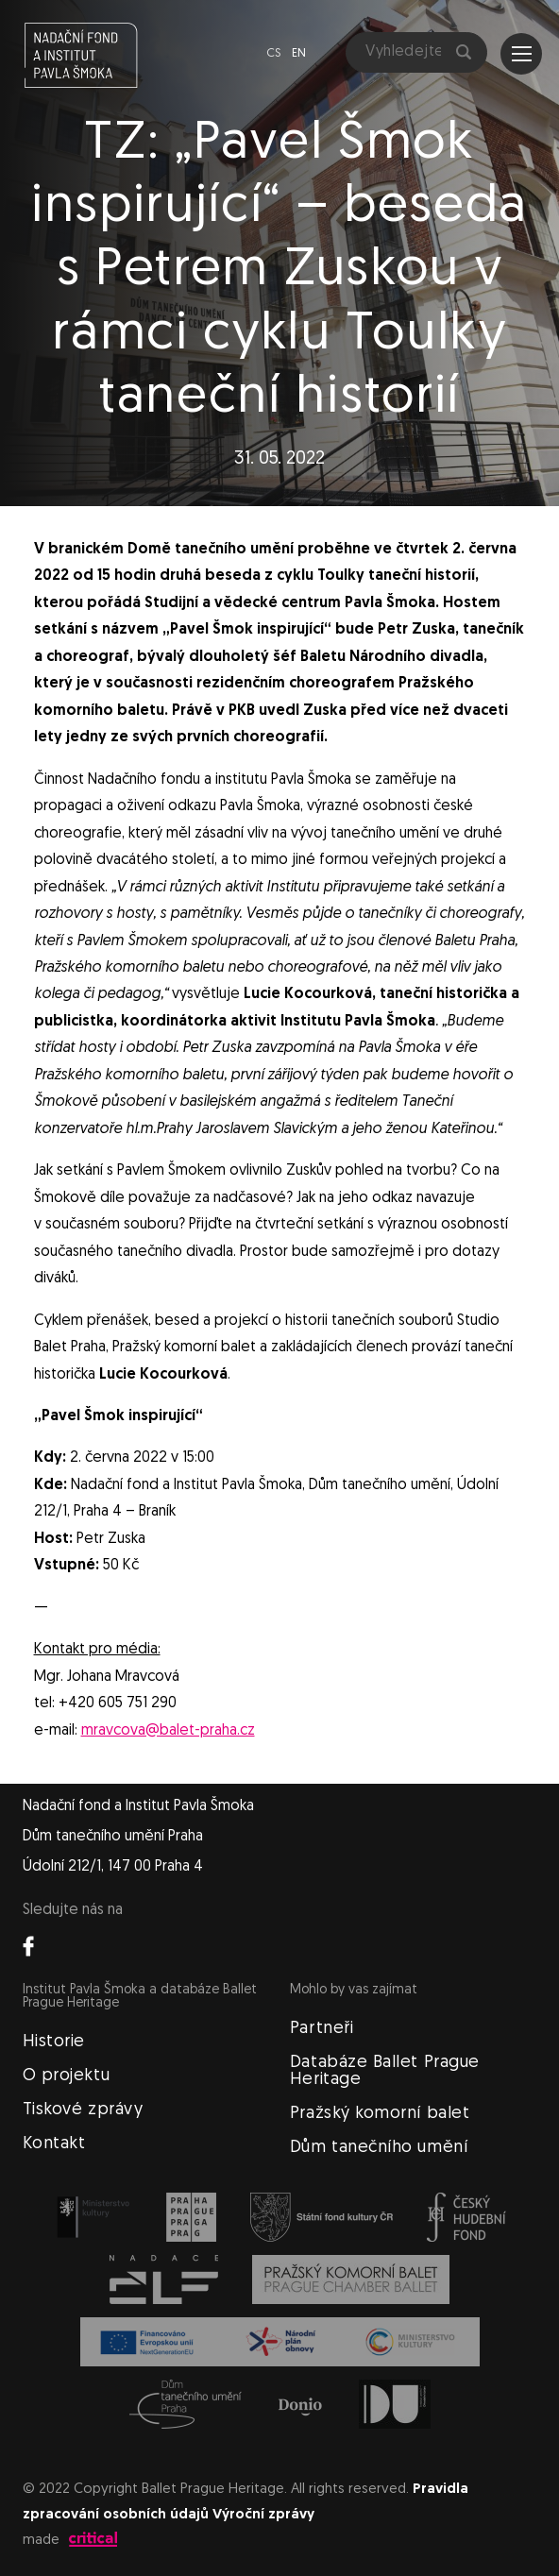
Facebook (28, 1946)
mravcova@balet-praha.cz (168, 1730)
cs (273, 53)
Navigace (522, 54)
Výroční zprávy (263, 2515)
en (299, 53)
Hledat (463, 51)
